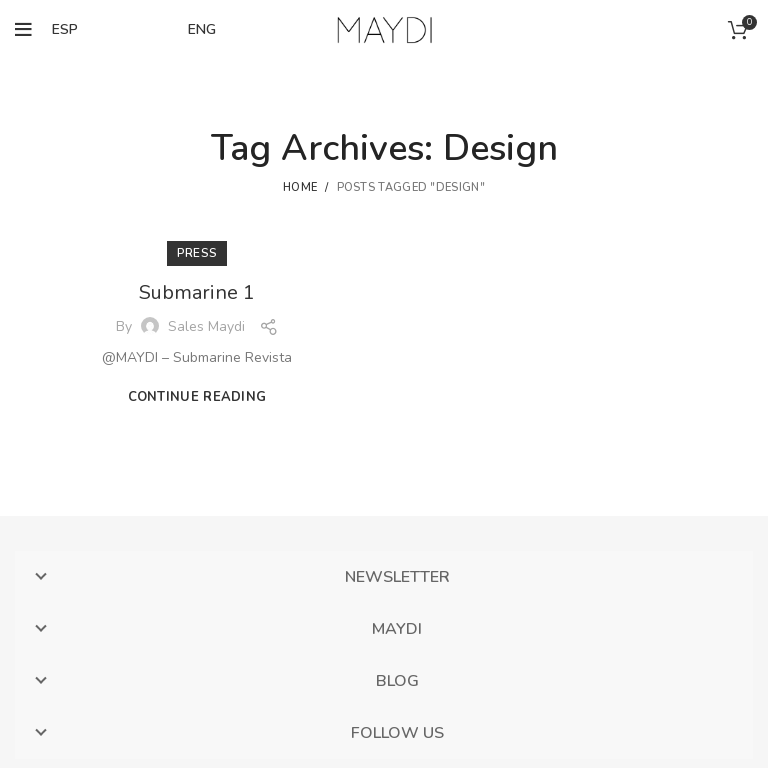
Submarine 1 (197, 292)
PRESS (197, 253)
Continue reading (197, 397)
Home (300, 187)
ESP (65, 29)
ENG (202, 29)
